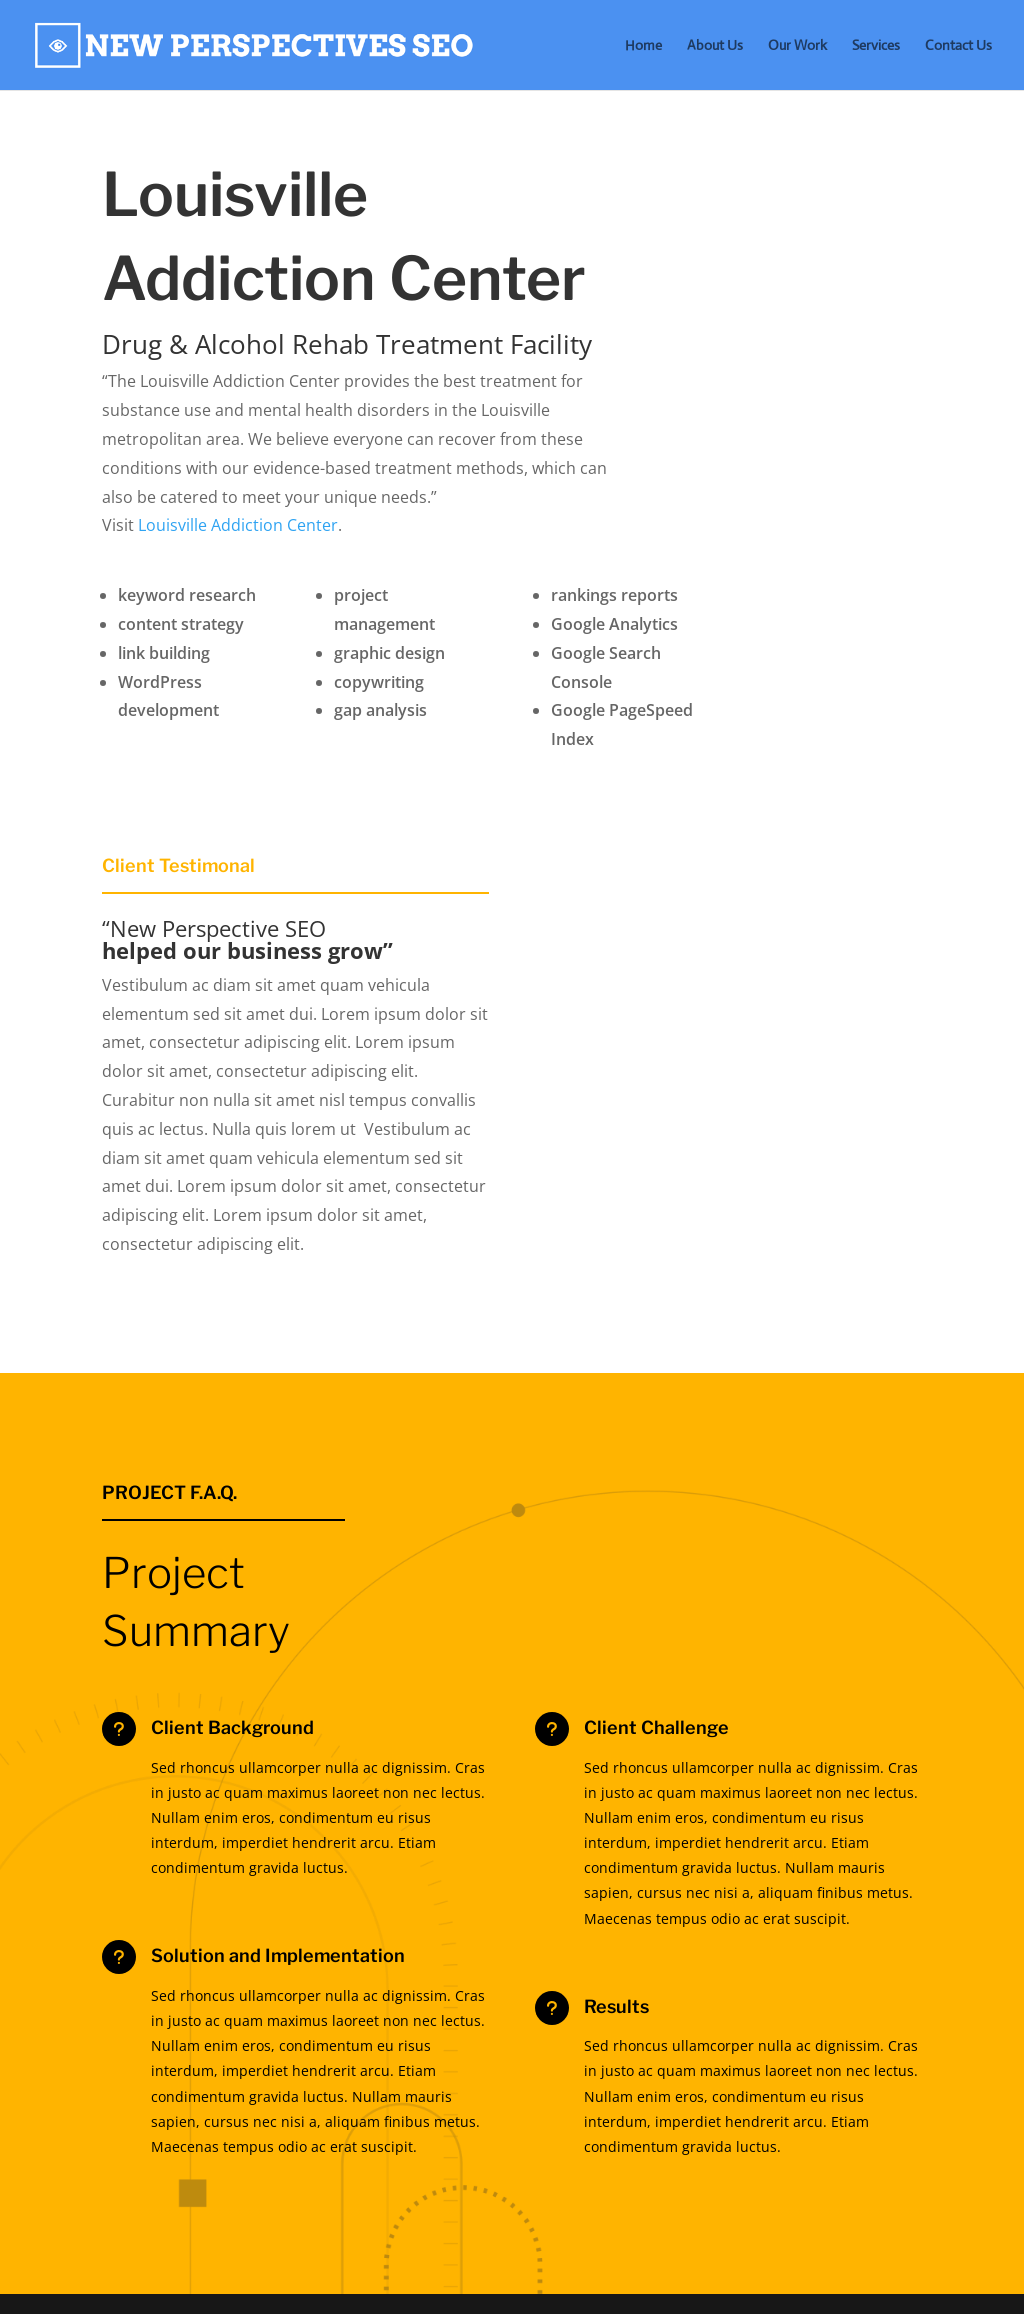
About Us (715, 46)
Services (876, 46)
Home (643, 46)
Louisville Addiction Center (238, 525)
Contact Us (958, 46)
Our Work (797, 46)
